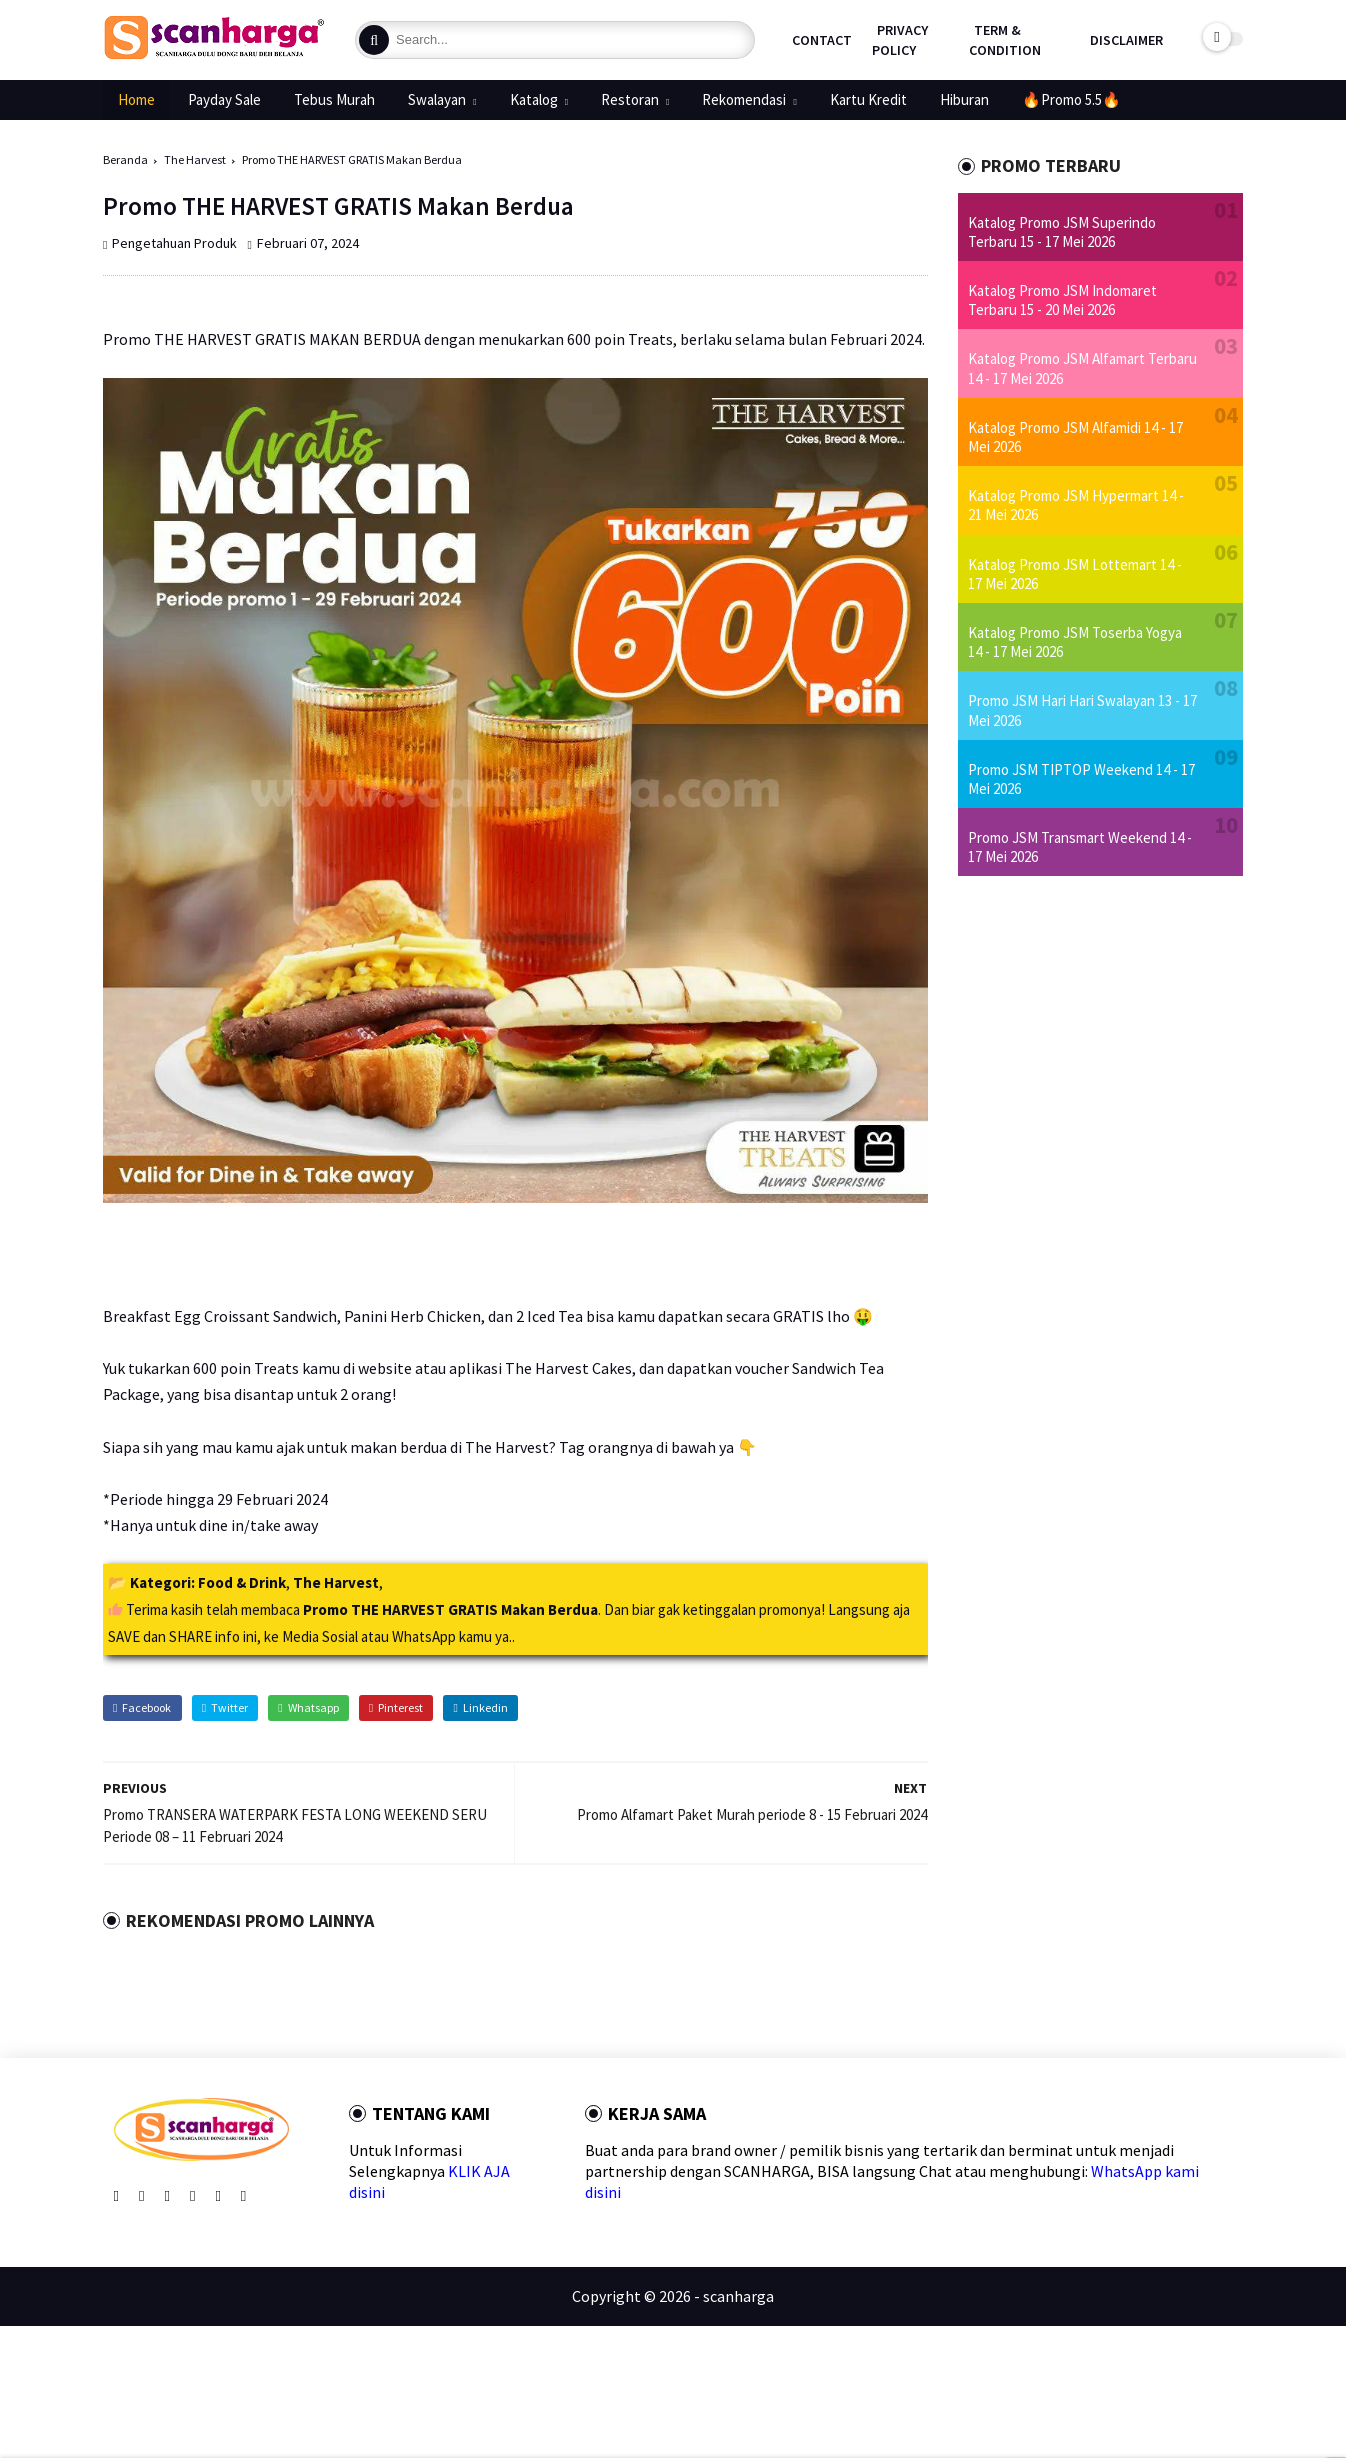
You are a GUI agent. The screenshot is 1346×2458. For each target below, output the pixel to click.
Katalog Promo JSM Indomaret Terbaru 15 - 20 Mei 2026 (1062, 300)
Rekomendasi (744, 99)
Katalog (534, 99)
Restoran (630, 99)
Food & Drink (242, 1582)
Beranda (125, 159)
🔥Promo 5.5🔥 (1071, 99)
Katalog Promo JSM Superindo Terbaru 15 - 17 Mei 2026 (1062, 232)
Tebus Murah (334, 99)
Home (136, 99)
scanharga (738, 2296)
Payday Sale (224, 99)
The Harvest (195, 159)
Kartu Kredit (868, 99)
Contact (822, 40)
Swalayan (437, 99)
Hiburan (964, 99)
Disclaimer (1126, 40)
